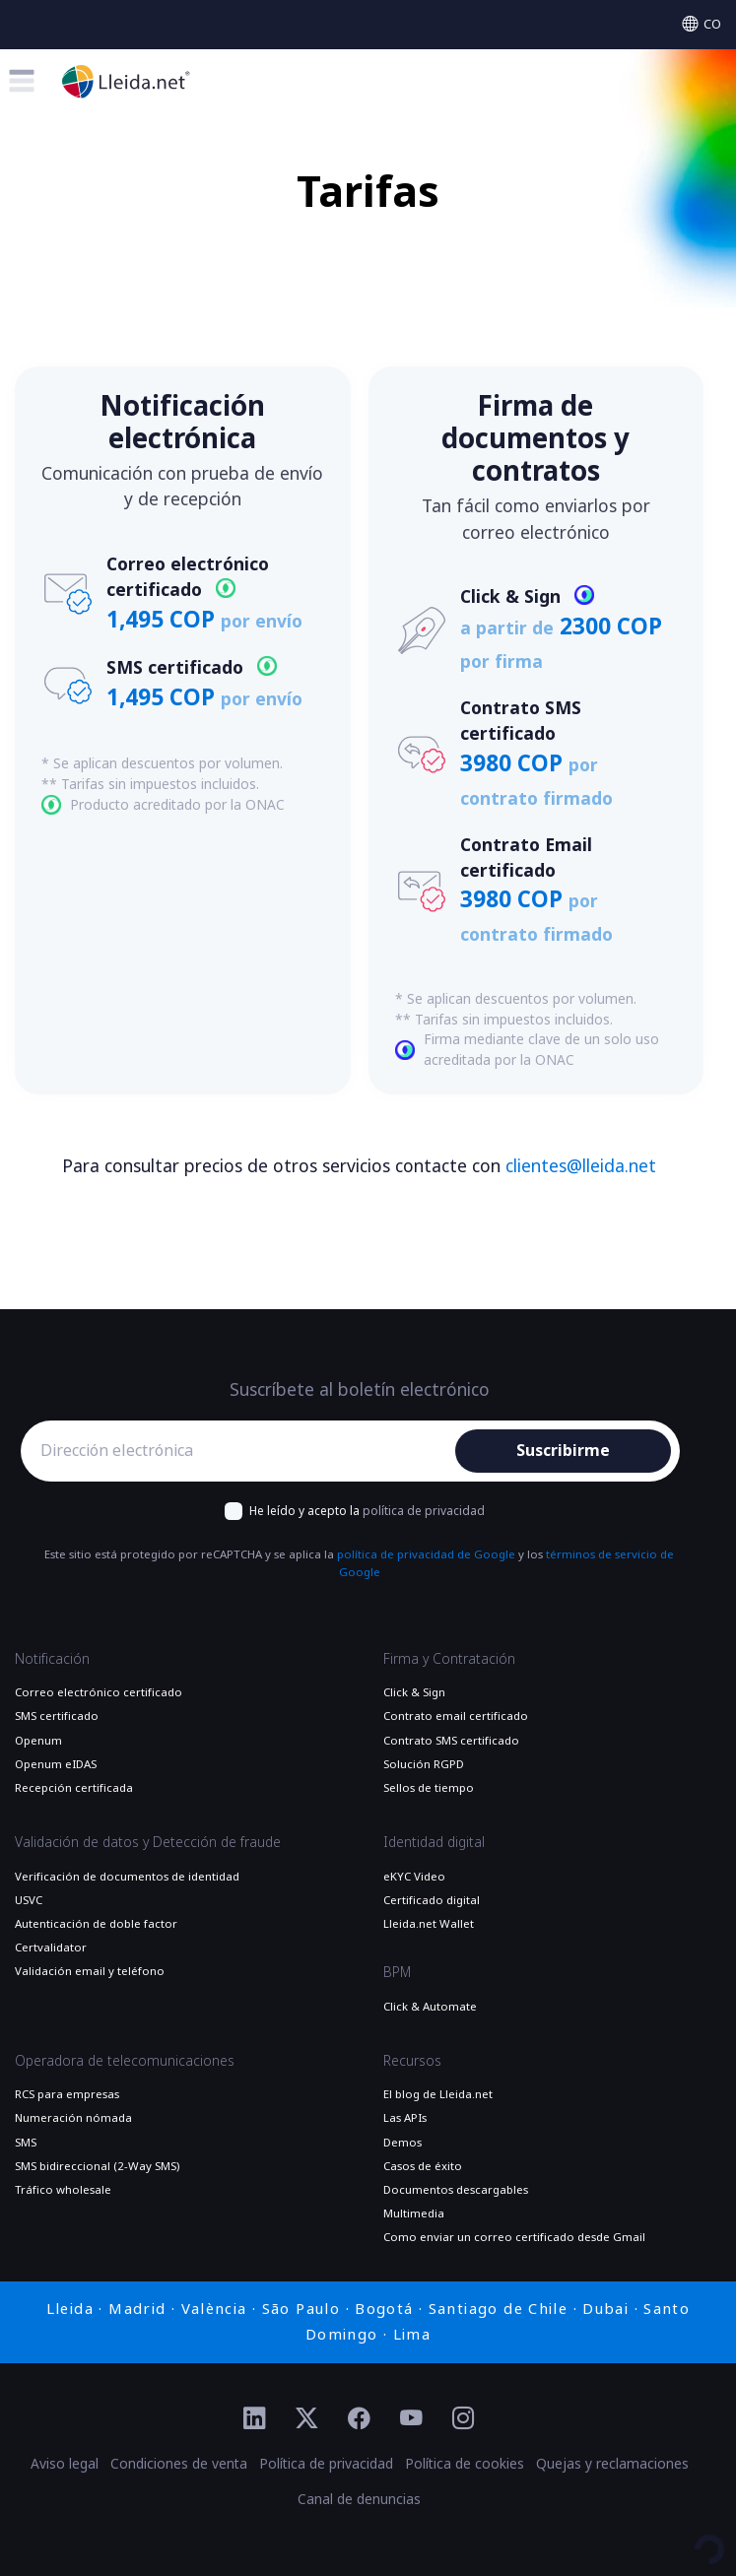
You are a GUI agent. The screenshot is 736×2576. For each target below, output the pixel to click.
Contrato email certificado (455, 1716)
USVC (28, 1900)
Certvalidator (51, 1947)
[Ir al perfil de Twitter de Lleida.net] (307, 2419)
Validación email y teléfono (90, 1971)
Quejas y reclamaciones (612, 2464)
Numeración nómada (73, 2118)
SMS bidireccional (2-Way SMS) (97, 2166)
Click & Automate (430, 2007)
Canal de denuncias (359, 2499)
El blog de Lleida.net (438, 2094)
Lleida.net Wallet (428, 1924)
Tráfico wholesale (63, 2190)
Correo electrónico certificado (98, 1692)
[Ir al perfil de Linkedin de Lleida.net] (255, 2419)
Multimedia (413, 2213)
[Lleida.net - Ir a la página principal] (126, 81)
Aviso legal (65, 2464)
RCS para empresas (67, 2094)
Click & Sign (414, 1692)
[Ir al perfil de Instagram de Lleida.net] (463, 2419)
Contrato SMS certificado (451, 1741)
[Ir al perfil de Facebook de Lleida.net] (359, 2419)
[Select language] (701, 24)
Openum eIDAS (56, 1764)
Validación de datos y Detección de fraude (148, 1842)
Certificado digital (431, 1900)
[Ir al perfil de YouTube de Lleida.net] (411, 2419)
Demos (402, 2142)
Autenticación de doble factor (96, 1924)
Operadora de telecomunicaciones (124, 2061)
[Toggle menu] (21, 80)
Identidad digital (434, 1842)
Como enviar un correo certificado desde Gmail (514, 2237)
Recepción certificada (74, 1788)
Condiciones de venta (178, 2464)
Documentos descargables (455, 2190)
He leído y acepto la (367, 1511)
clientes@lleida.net (580, 1166)
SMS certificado (57, 1716)
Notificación (52, 1659)
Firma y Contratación (449, 1659)
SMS (25, 2142)
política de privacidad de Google (426, 1554)
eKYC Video (414, 1876)
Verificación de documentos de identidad (127, 1876)
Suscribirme (563, 1450)
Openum (38, 1741)
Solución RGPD (423, 1764)
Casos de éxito (422, 2166)
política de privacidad (424, 1511)
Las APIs (405, 2118)
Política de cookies (464, 2464)
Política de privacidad (326, 2464)
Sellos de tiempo (428, 1788)
